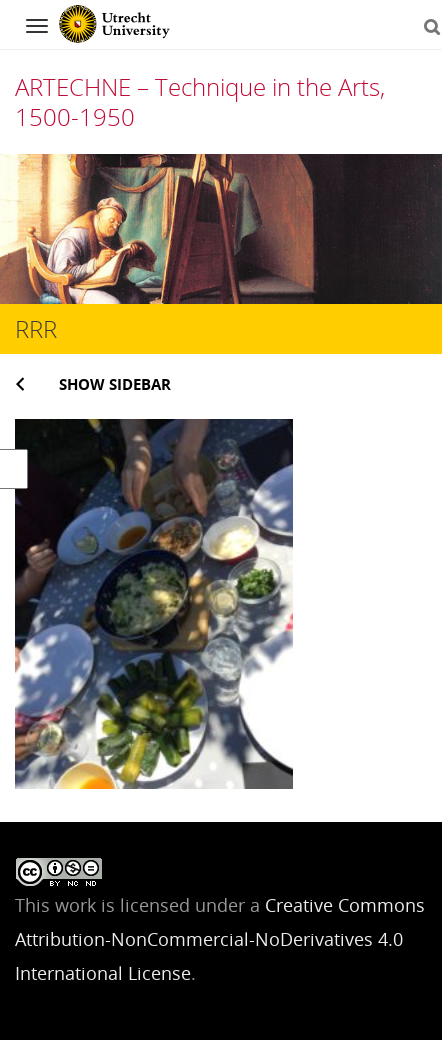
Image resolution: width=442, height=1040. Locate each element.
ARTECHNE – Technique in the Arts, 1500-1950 (200, 101)
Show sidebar (115, 384)
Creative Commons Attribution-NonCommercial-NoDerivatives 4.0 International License (220, 939)
